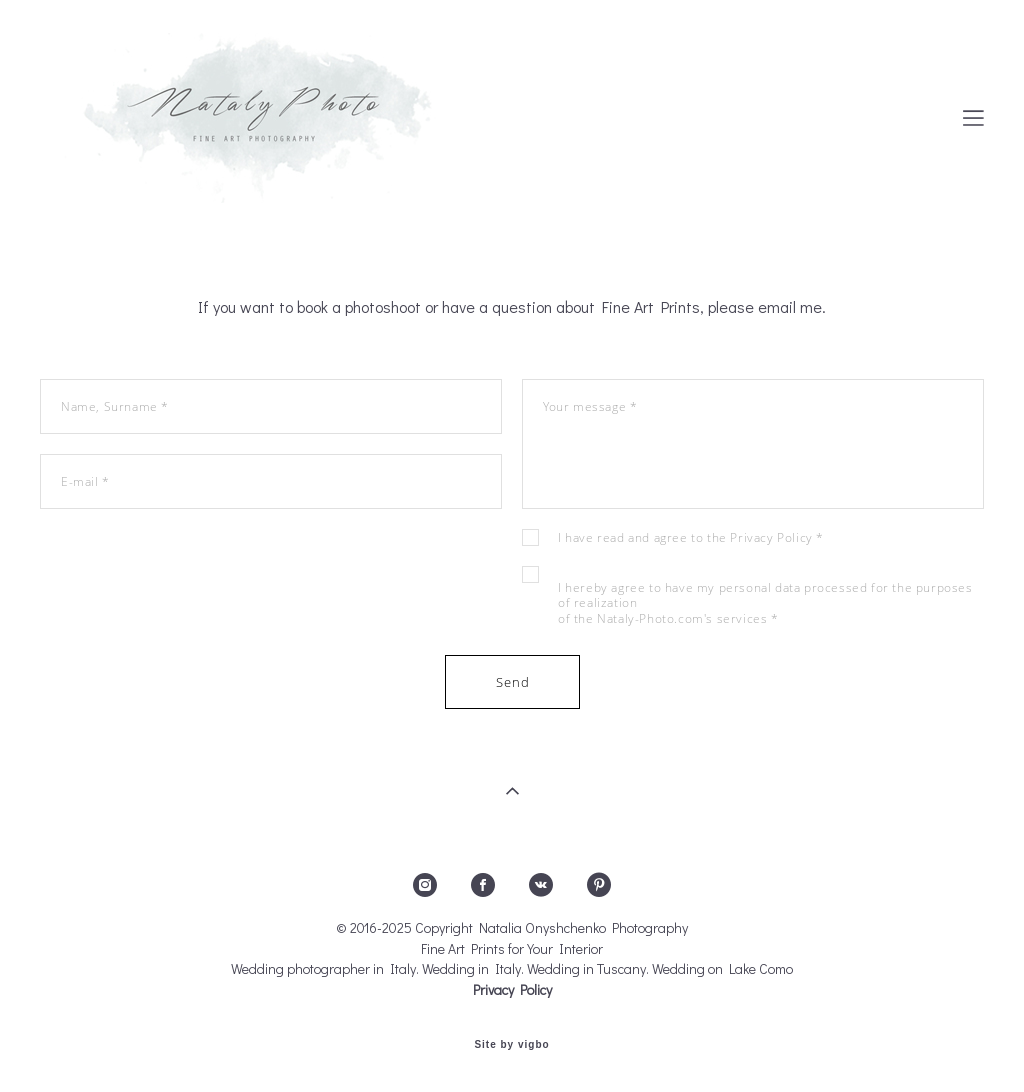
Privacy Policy (771, 537)
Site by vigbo (511, 1045)
